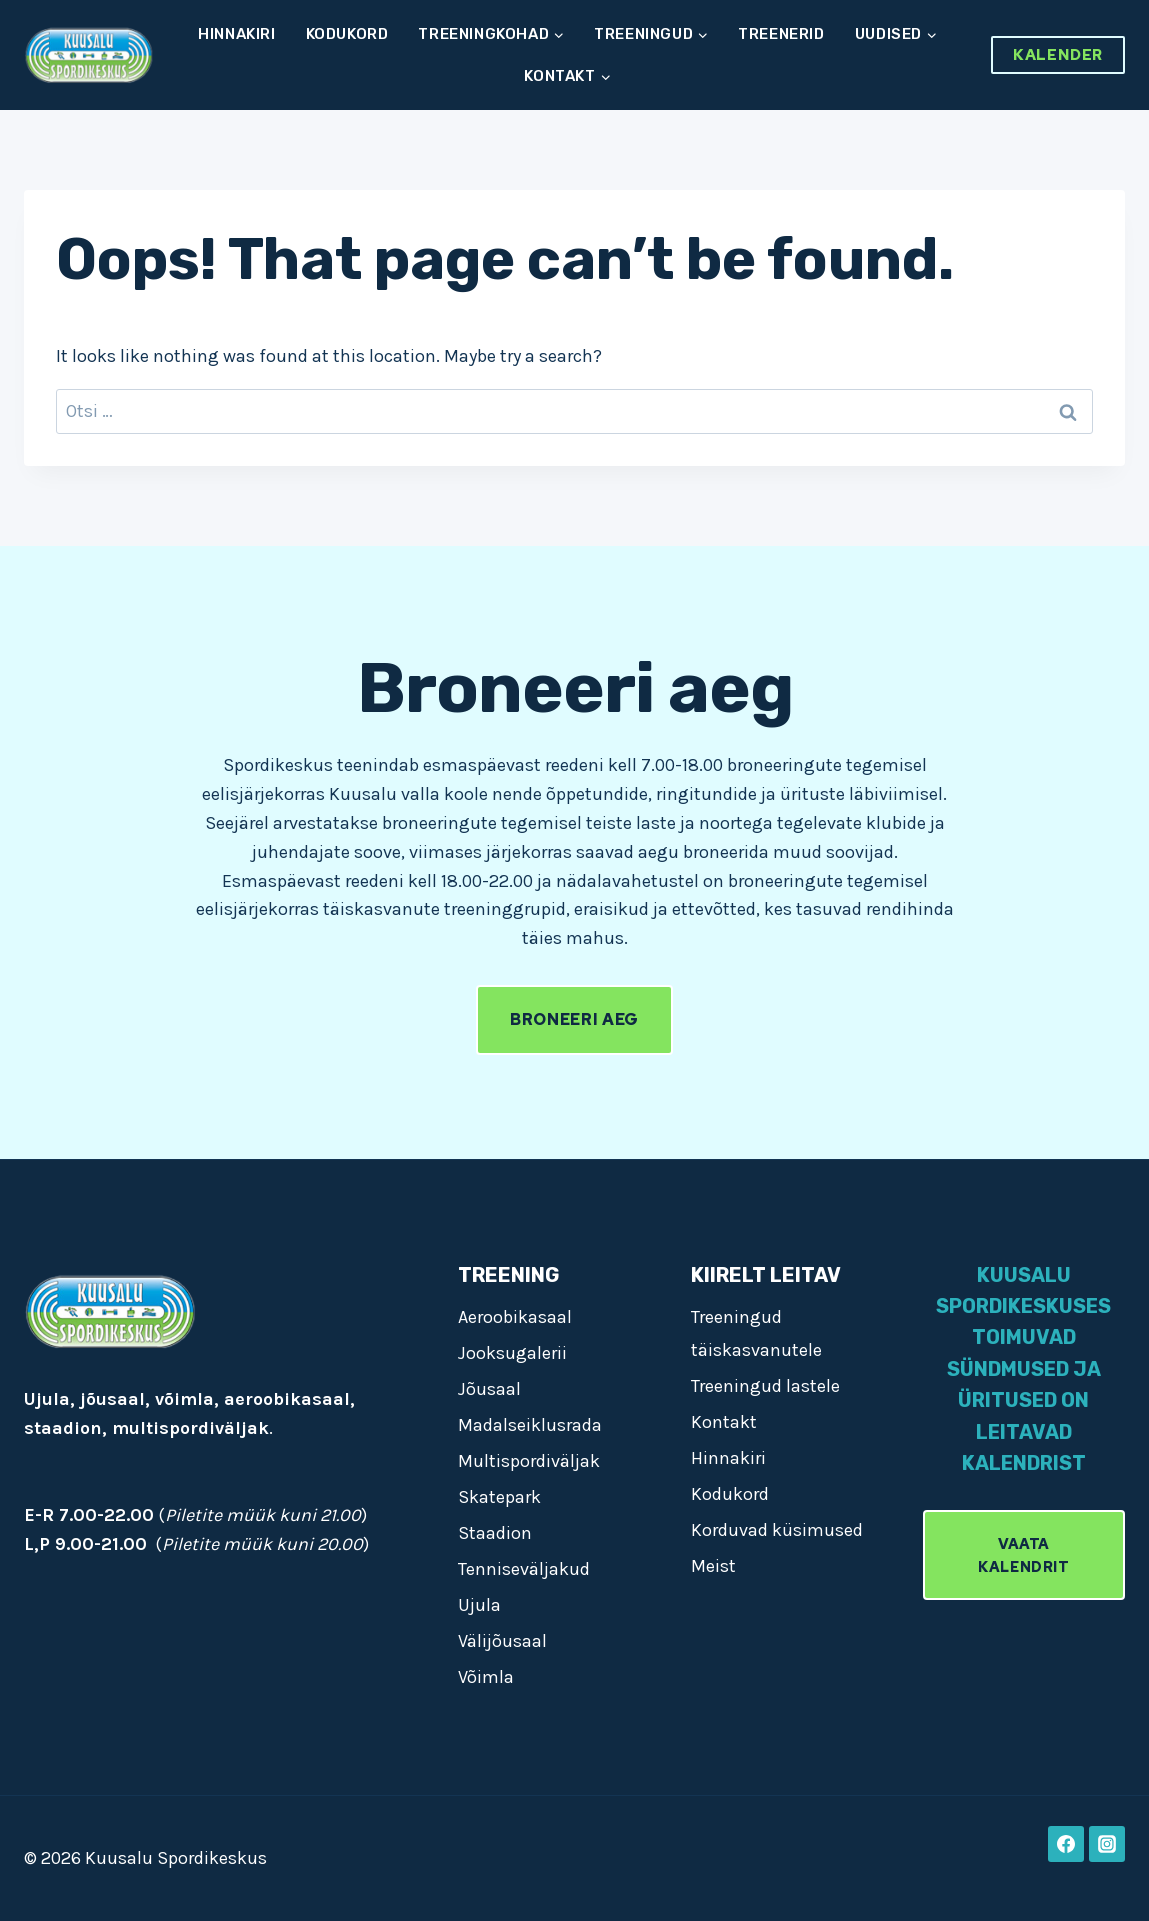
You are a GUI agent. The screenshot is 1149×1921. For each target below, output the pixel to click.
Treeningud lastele (765, 1386)
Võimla (486, 1677)
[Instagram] (1107, 1844)
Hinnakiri (236, 34)
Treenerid (781, 34)
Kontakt (724, 1422)
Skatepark (499, 1497)
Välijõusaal (502, 1641)
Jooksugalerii (512, 1353)
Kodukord (347, 34)
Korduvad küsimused (777, 1530)
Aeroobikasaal (515, 1317)
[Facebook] (1066, 1844)
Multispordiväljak (529, 1461)
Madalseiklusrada (530, 1425)
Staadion (495, 1533)
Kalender (1058, 55)
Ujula (479, 1605)
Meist (713, 1566)
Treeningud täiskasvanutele (756, 1333)
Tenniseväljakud (524, 1569)
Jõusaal (489, 1389)
